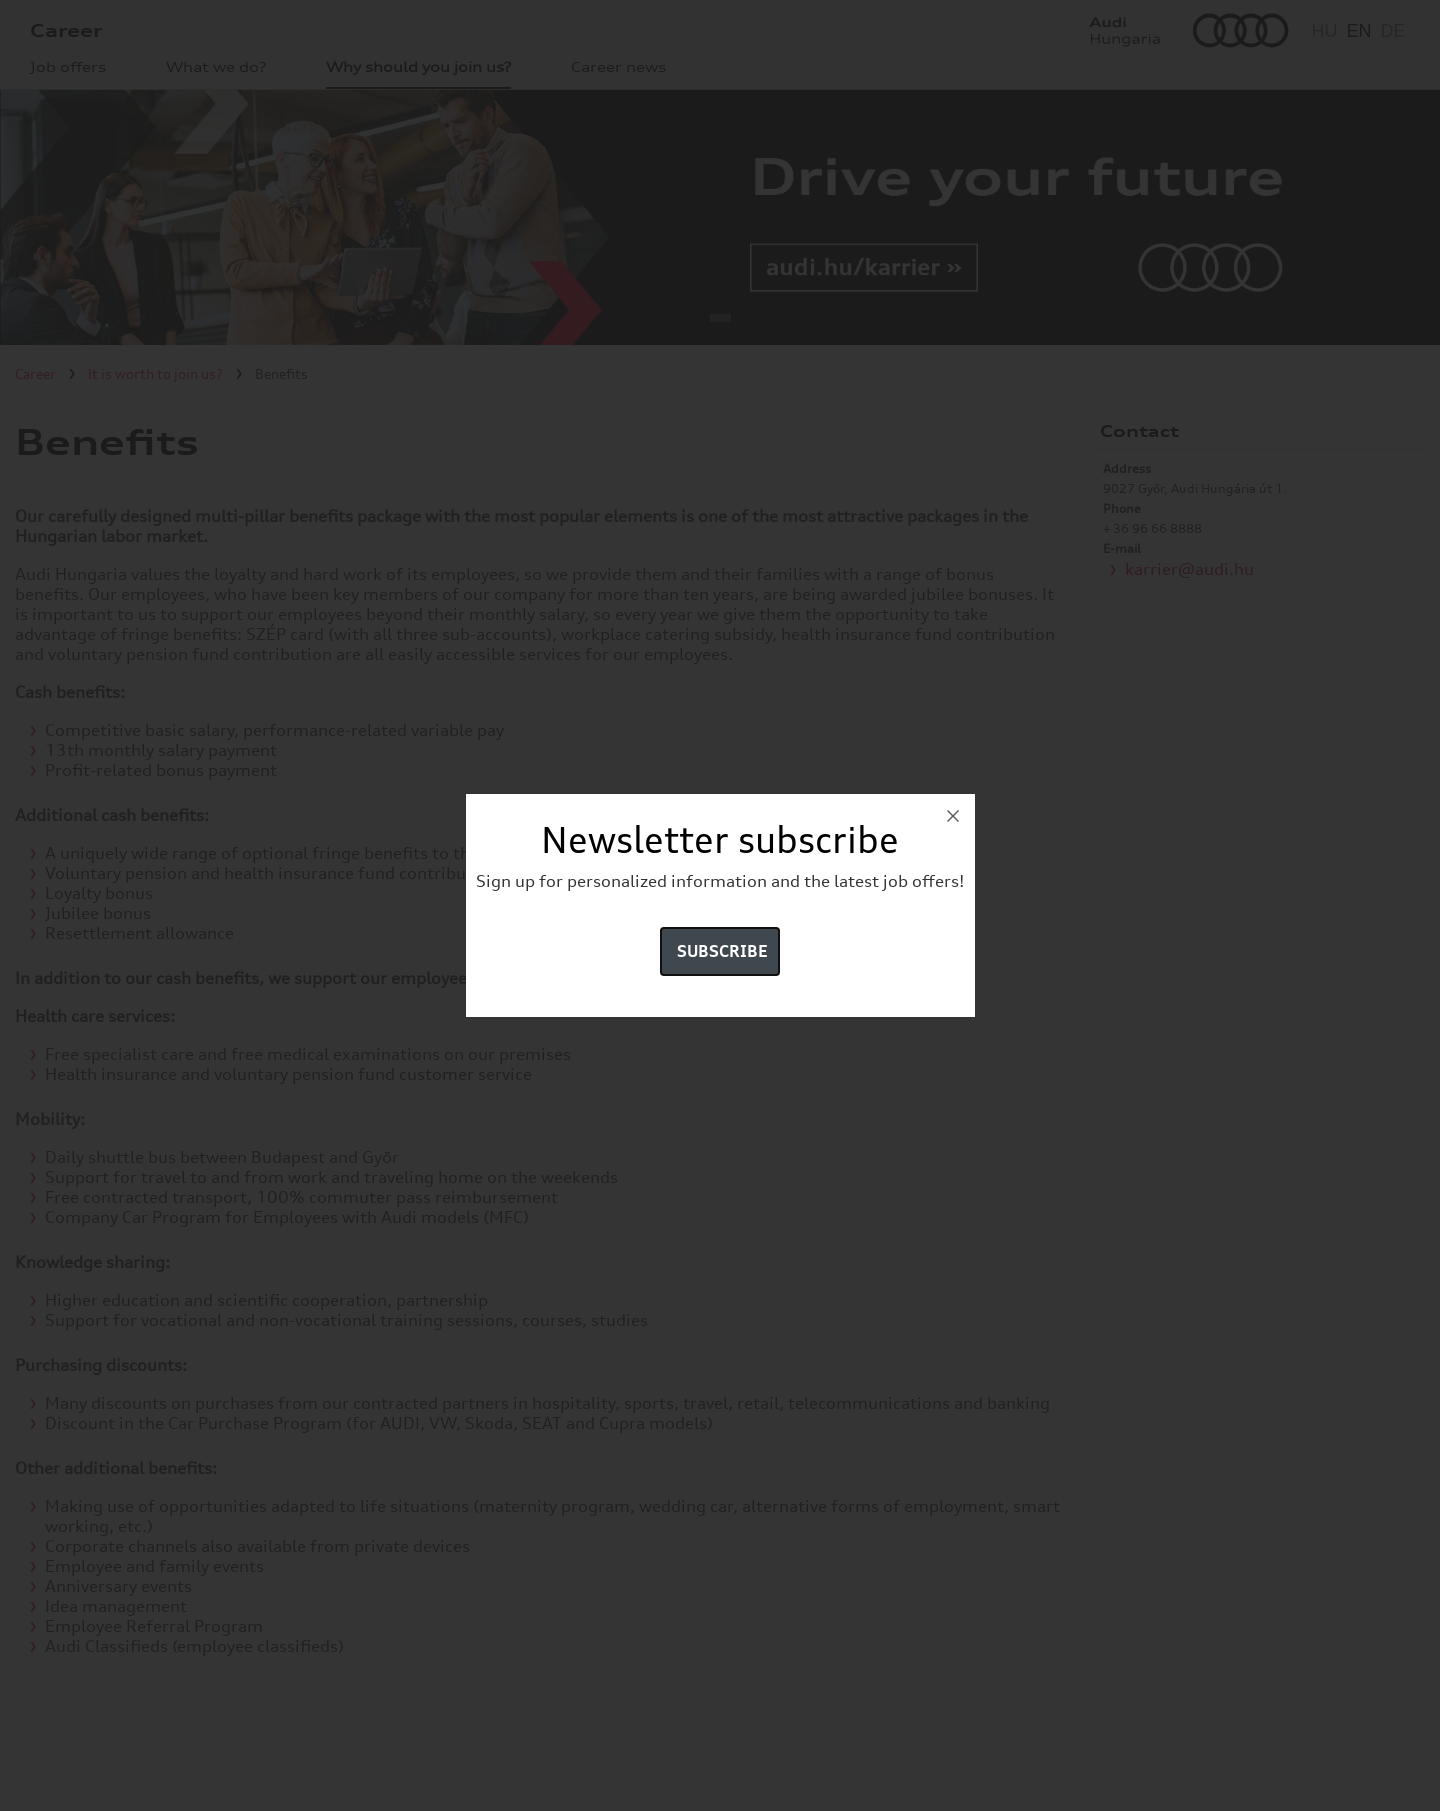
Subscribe (722, 951)
